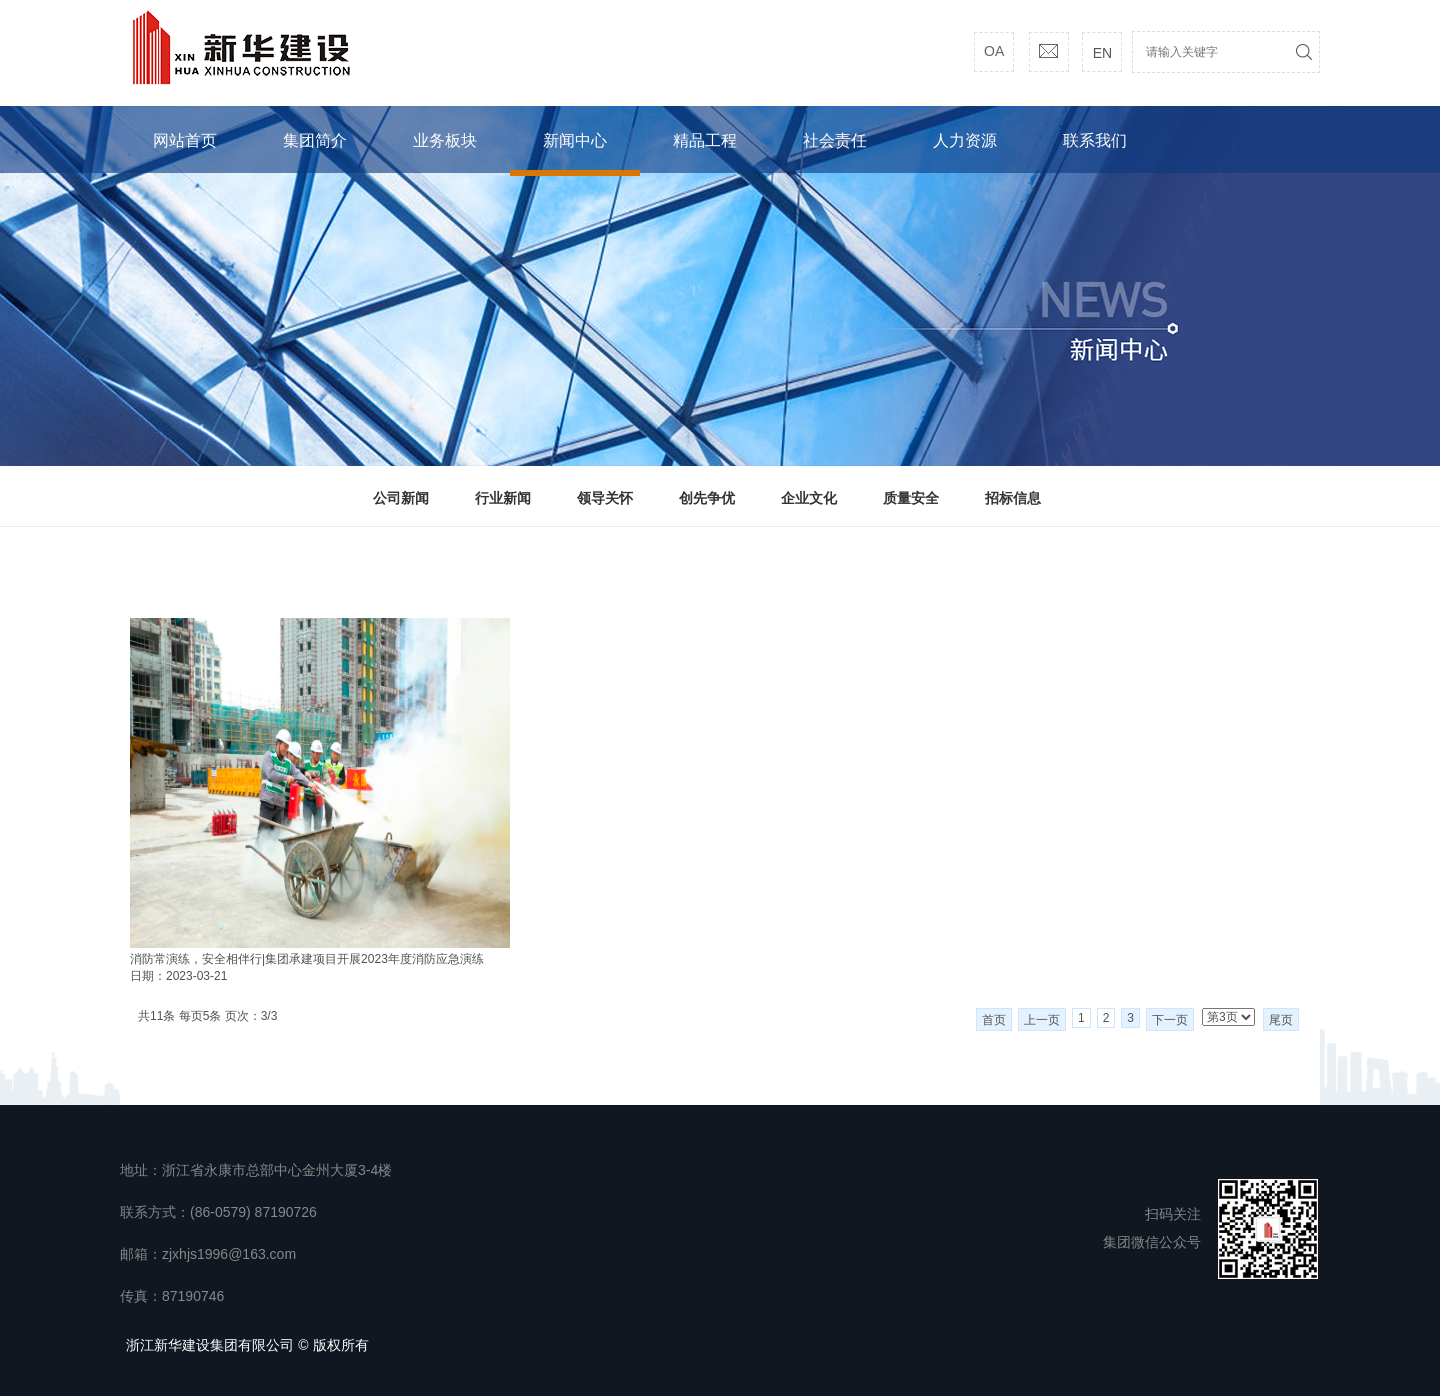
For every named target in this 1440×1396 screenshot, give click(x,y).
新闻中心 (575, 140)
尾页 (1281, 1020)
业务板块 (445, 140)
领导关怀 (605, 498)
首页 (994, 1020)
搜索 (1303, 52)
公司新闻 (401, 498)
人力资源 (965, 140)
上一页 (1042, 1020)
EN (1102, 53)
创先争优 (707, 498)
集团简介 (315, 140)
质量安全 (911, 498)
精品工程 (705, 140)
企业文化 (809, 498)
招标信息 (1013, 498)
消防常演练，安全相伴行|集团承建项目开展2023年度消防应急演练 (307, 959)
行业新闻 (503, 498)
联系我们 (1095, 140)
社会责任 (835, 140)
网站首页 (185, 140)
